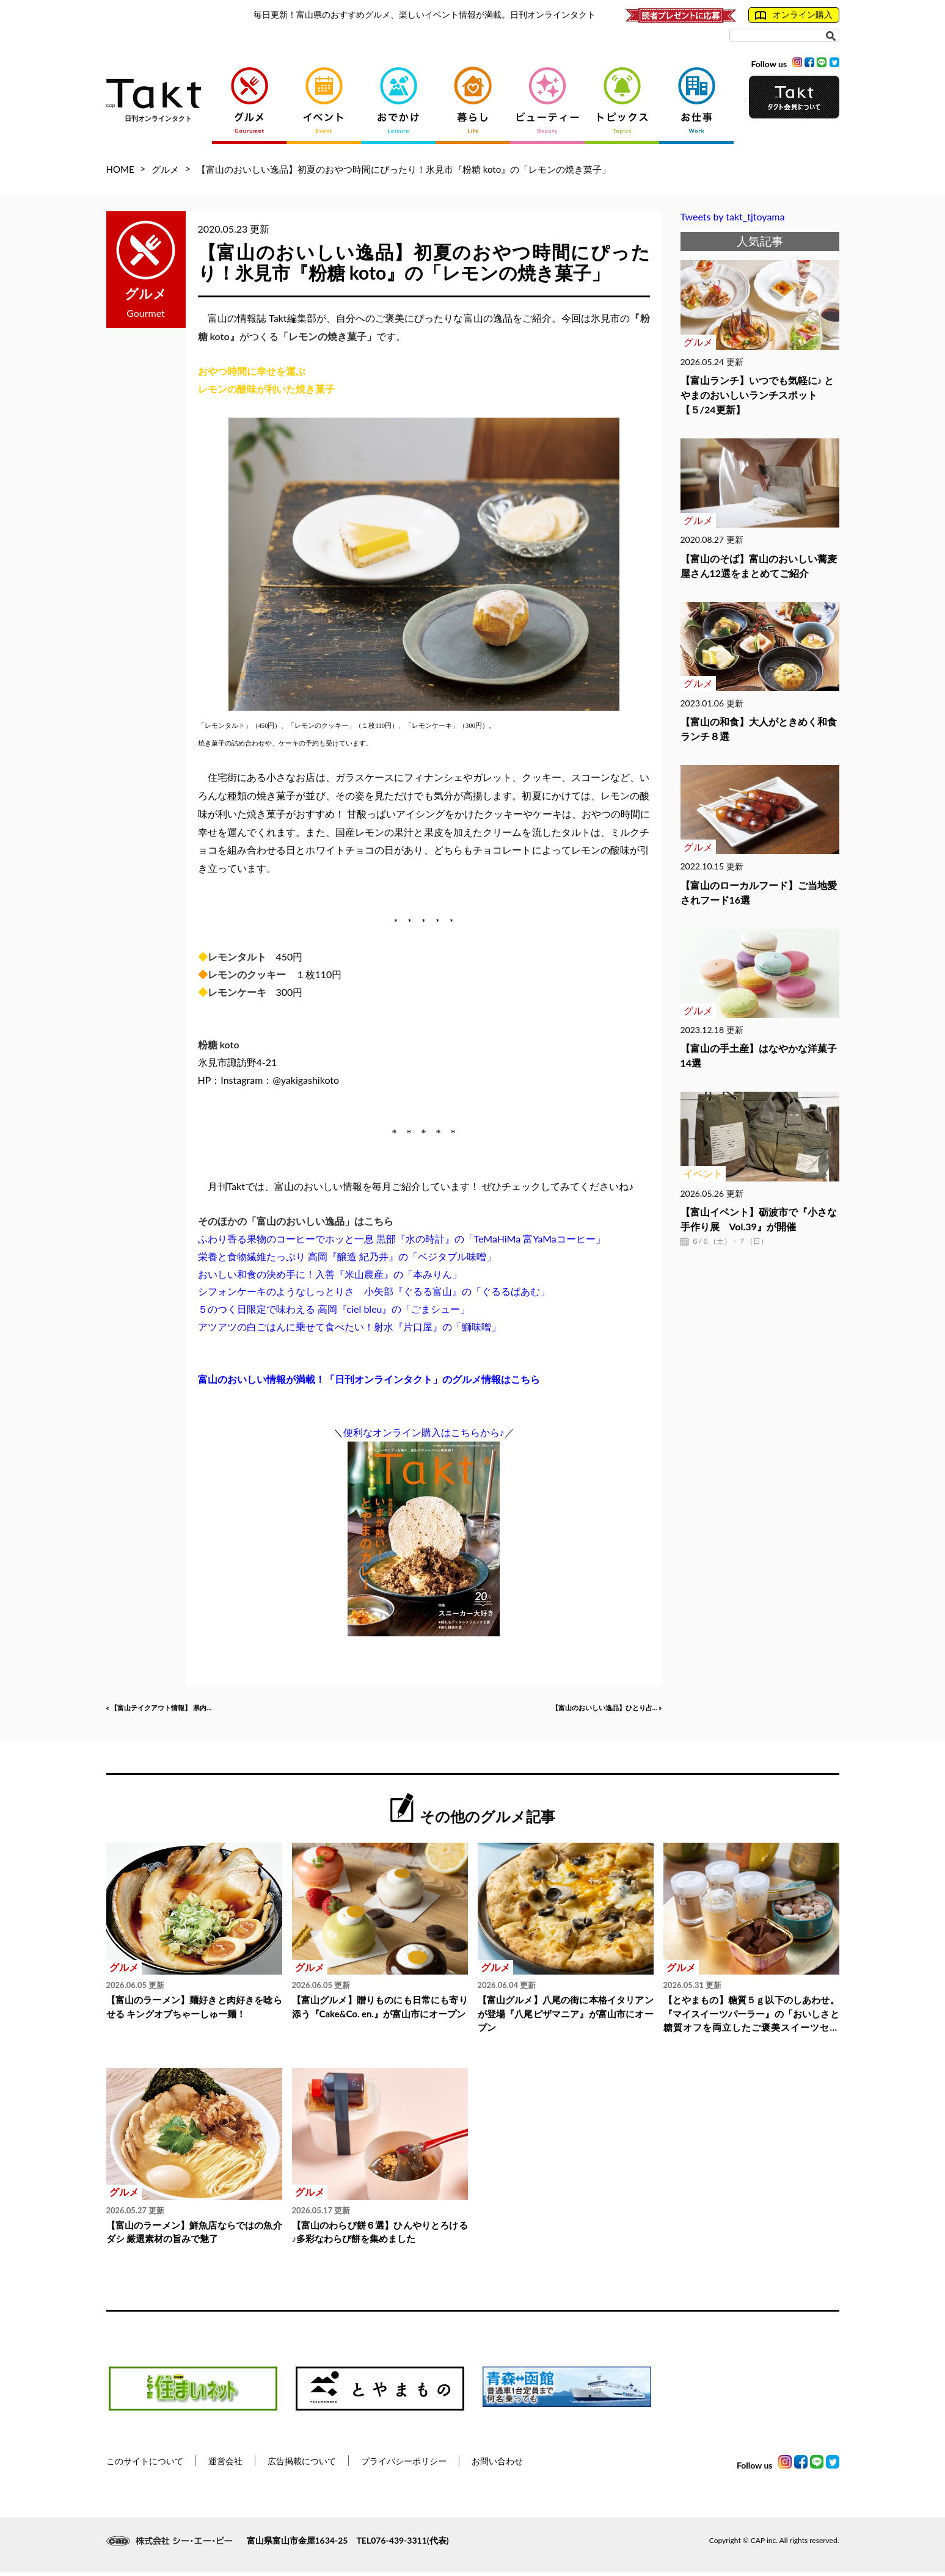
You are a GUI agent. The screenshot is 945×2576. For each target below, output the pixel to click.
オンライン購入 (794, 14)
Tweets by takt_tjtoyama (732, 216)
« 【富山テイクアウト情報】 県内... (182, 1709)
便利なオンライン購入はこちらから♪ (424, 1432)
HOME (120, 169)
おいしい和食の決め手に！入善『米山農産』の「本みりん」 (330, 1274)
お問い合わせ (497, 2464)
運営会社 (225, 2464)
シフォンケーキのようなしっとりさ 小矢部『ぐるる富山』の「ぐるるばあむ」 (374, 1291)
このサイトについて (144, 2464)
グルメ (165, 169)
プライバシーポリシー (404, 2464)
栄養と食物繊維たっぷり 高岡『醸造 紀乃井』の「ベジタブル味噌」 (347, 1256)
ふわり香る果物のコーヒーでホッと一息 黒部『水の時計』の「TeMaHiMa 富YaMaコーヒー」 (401, 1238)
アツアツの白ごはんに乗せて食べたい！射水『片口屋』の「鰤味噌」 (349, 1326)
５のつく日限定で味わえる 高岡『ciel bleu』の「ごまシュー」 (334, 1309)
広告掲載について (302, 2464)
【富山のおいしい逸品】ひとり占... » (582, 1709)
